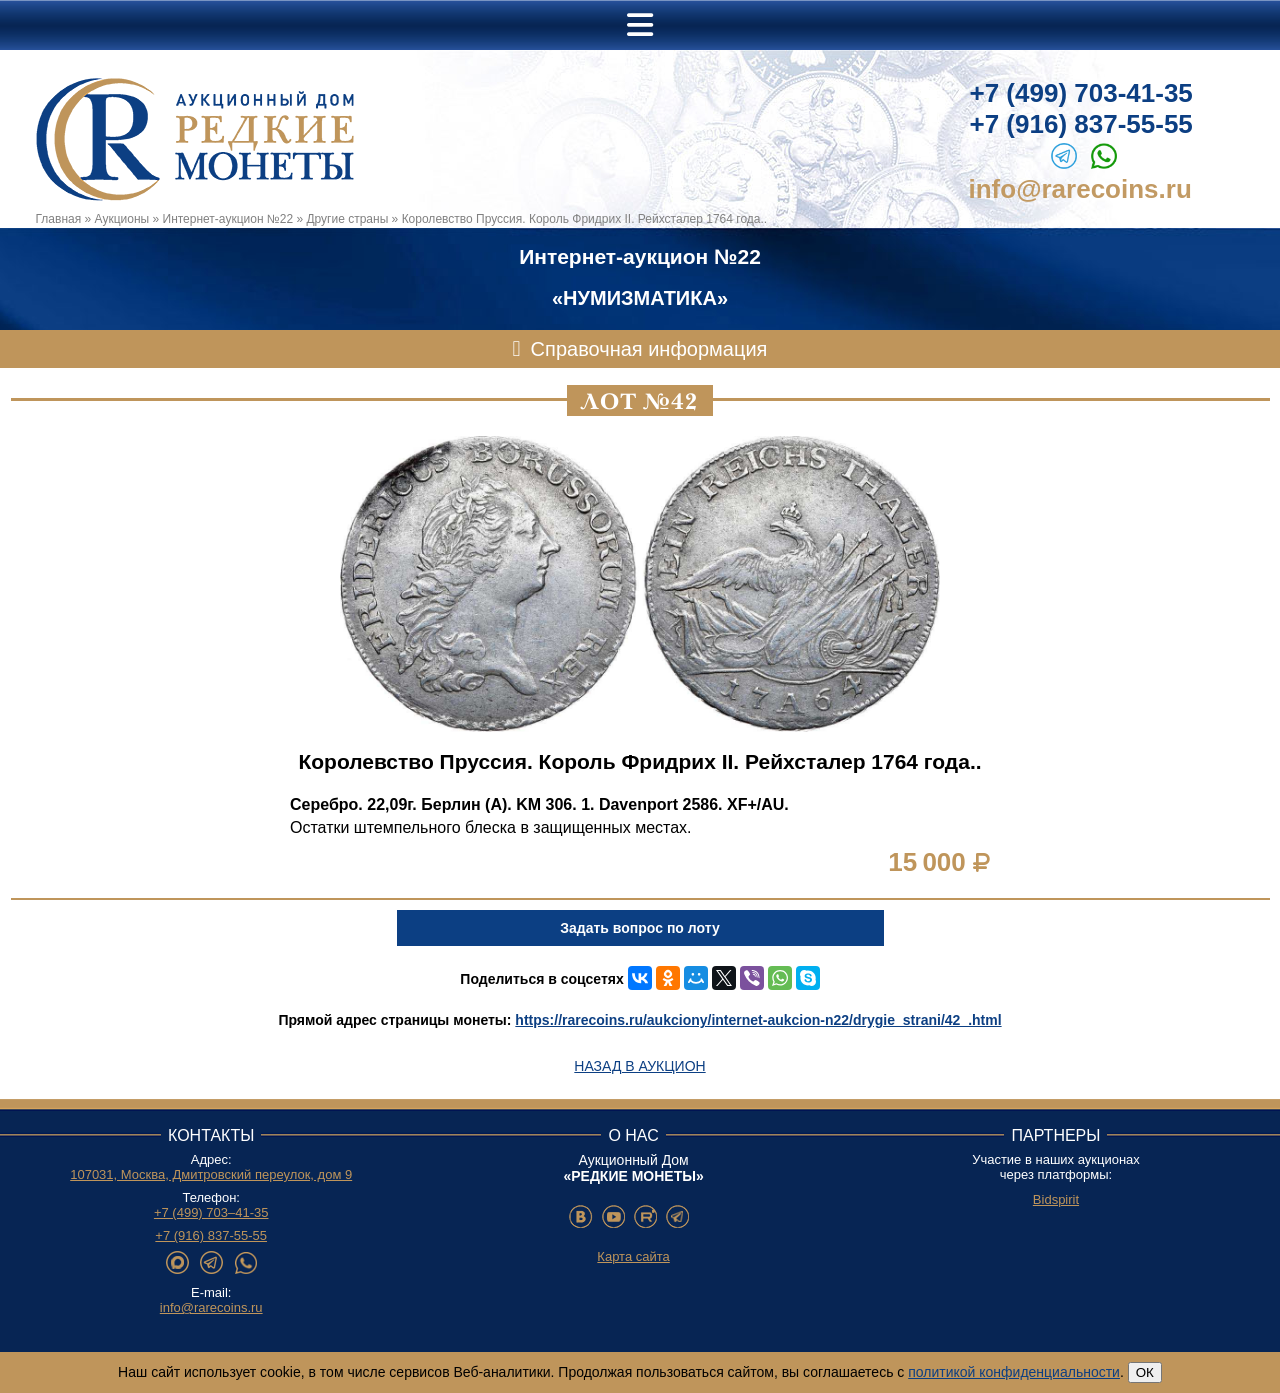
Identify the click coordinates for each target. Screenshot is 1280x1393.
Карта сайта (633, 1256)
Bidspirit (1056, 1199)
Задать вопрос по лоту (639, 928)
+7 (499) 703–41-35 (211, 1212)
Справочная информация (649, 349)
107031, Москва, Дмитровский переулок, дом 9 (211, 1174)
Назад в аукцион (639, 1066)
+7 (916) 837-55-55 (1081, 124)
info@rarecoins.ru (1080, 189)
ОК (1145, 1372)
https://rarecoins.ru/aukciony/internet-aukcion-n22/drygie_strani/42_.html (758, 1020)
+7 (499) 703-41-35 (1081, 93)
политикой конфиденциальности (1014, 1372)
